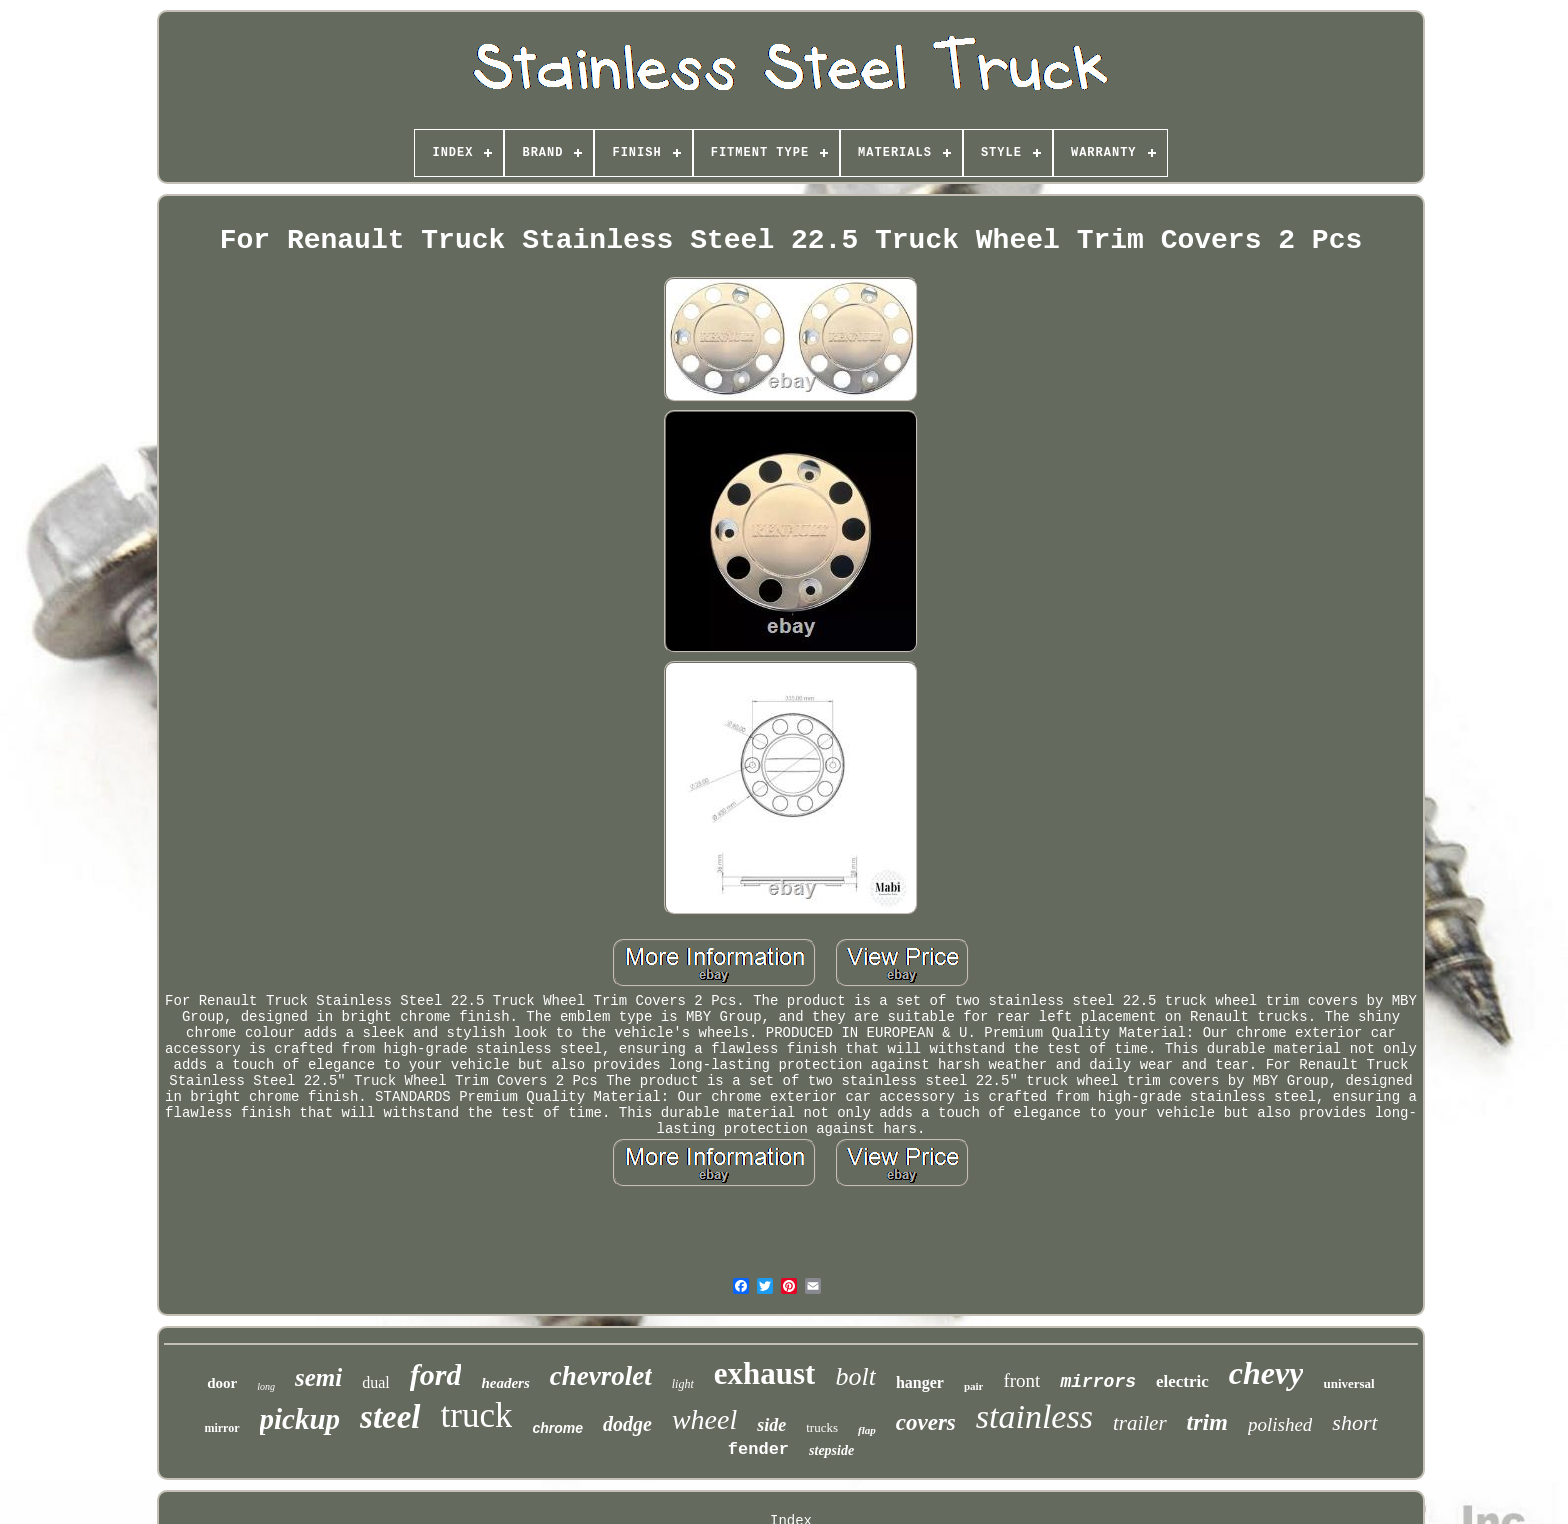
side (771, 1425)
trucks (822, 1427)
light (683, 1384)
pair (974, 1386)
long (266, 1386)
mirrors (1098, 1382)
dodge (627, 1424)
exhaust (765, 1373)
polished (1280, 1424)
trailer (1140, 1423)
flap (867, 1430)
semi (318, 1377)
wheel (704, 1419)
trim (1207, 1422)
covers (926, 1422)
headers (505, 1383)
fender (758, 1449)
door (222, 1383)
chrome (557, 1428)
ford (436, 1374)
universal (1348, 1383)
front (1021, 1380)
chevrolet (601, 1376)
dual (376, 1382)
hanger (920, 1382)
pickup (300, 1419)
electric (1182, 1381)
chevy (1266, 1373)
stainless (1034, 1416)
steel (390, 1417)
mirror (221, 1428)
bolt (855, 1376)
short (1354, 1422)
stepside (831, 1450)
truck (477, 1415)
